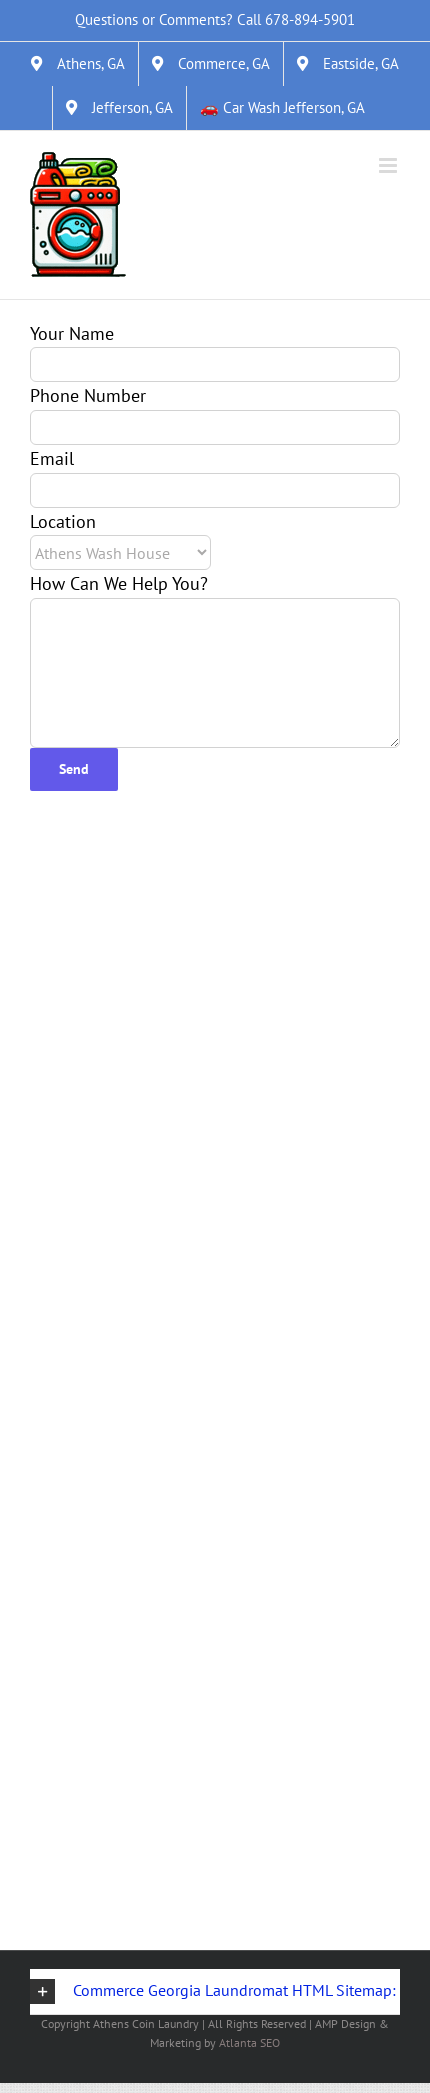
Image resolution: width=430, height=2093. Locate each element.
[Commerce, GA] (211, 64)
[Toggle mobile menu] (389, 165)
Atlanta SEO (249, 2042)
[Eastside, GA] (348, 64)
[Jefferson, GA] (119, 108)
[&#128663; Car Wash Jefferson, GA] (282, 108)
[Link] (78, 215)
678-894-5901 (310, 19)
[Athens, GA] (78, 64)
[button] (215, 1992)
